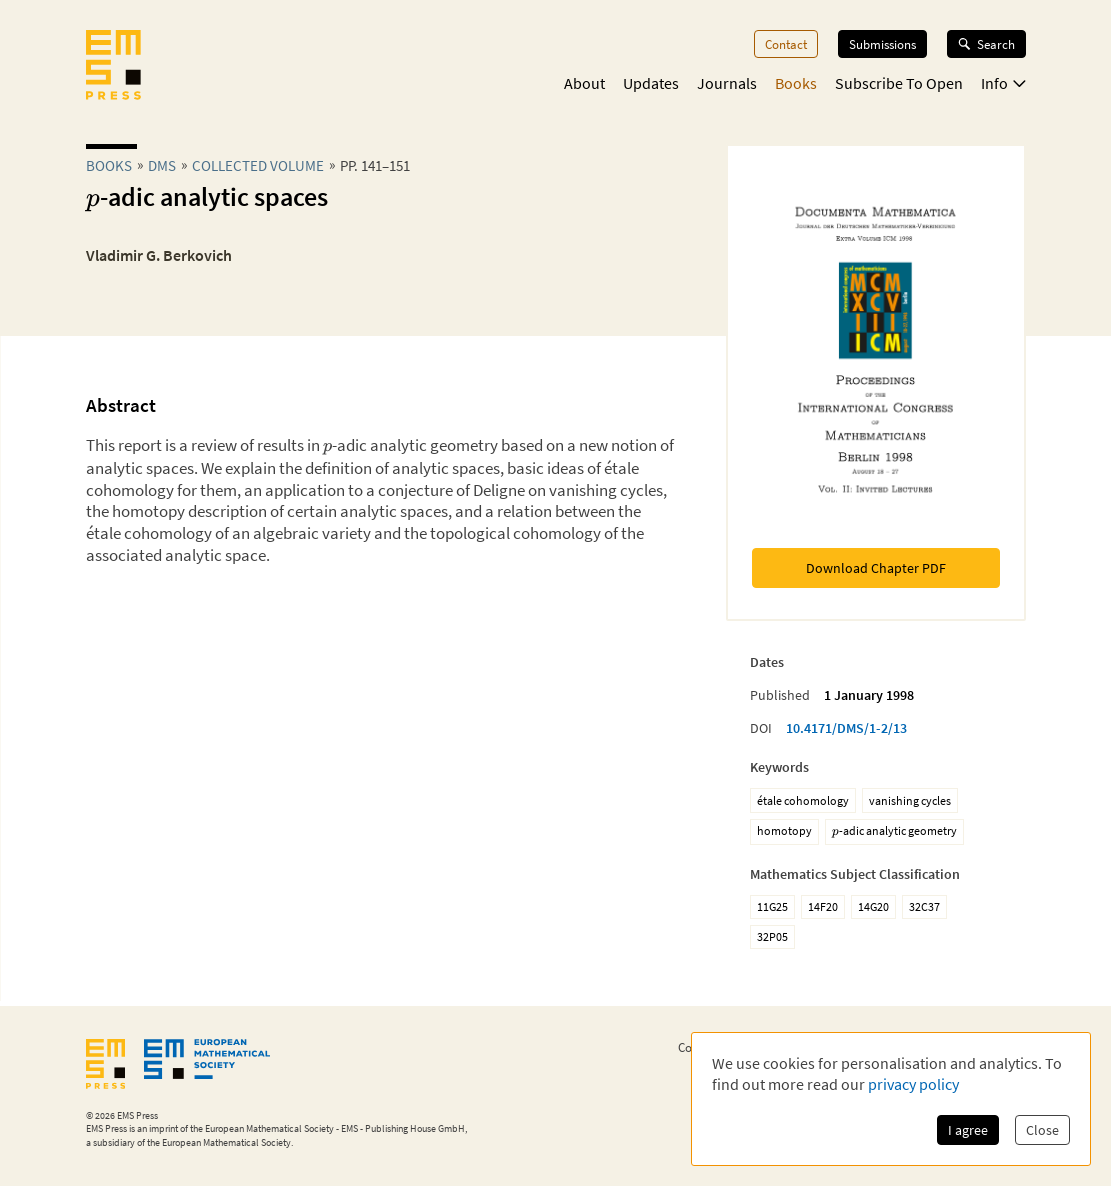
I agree (968, 1130)
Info (1003, 83)
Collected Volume (258, 165)
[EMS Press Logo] (113, 67)
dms (162, 165)
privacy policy (913, 1084)
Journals (727, 83)
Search (986, 44)
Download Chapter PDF (876, 568)
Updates (651, 83)
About (584, 83)
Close (1042, 1130)
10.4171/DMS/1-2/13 (846, 728)
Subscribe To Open (899, 83)
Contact (786, 44)
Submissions (882, 44)
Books (796, 83)
